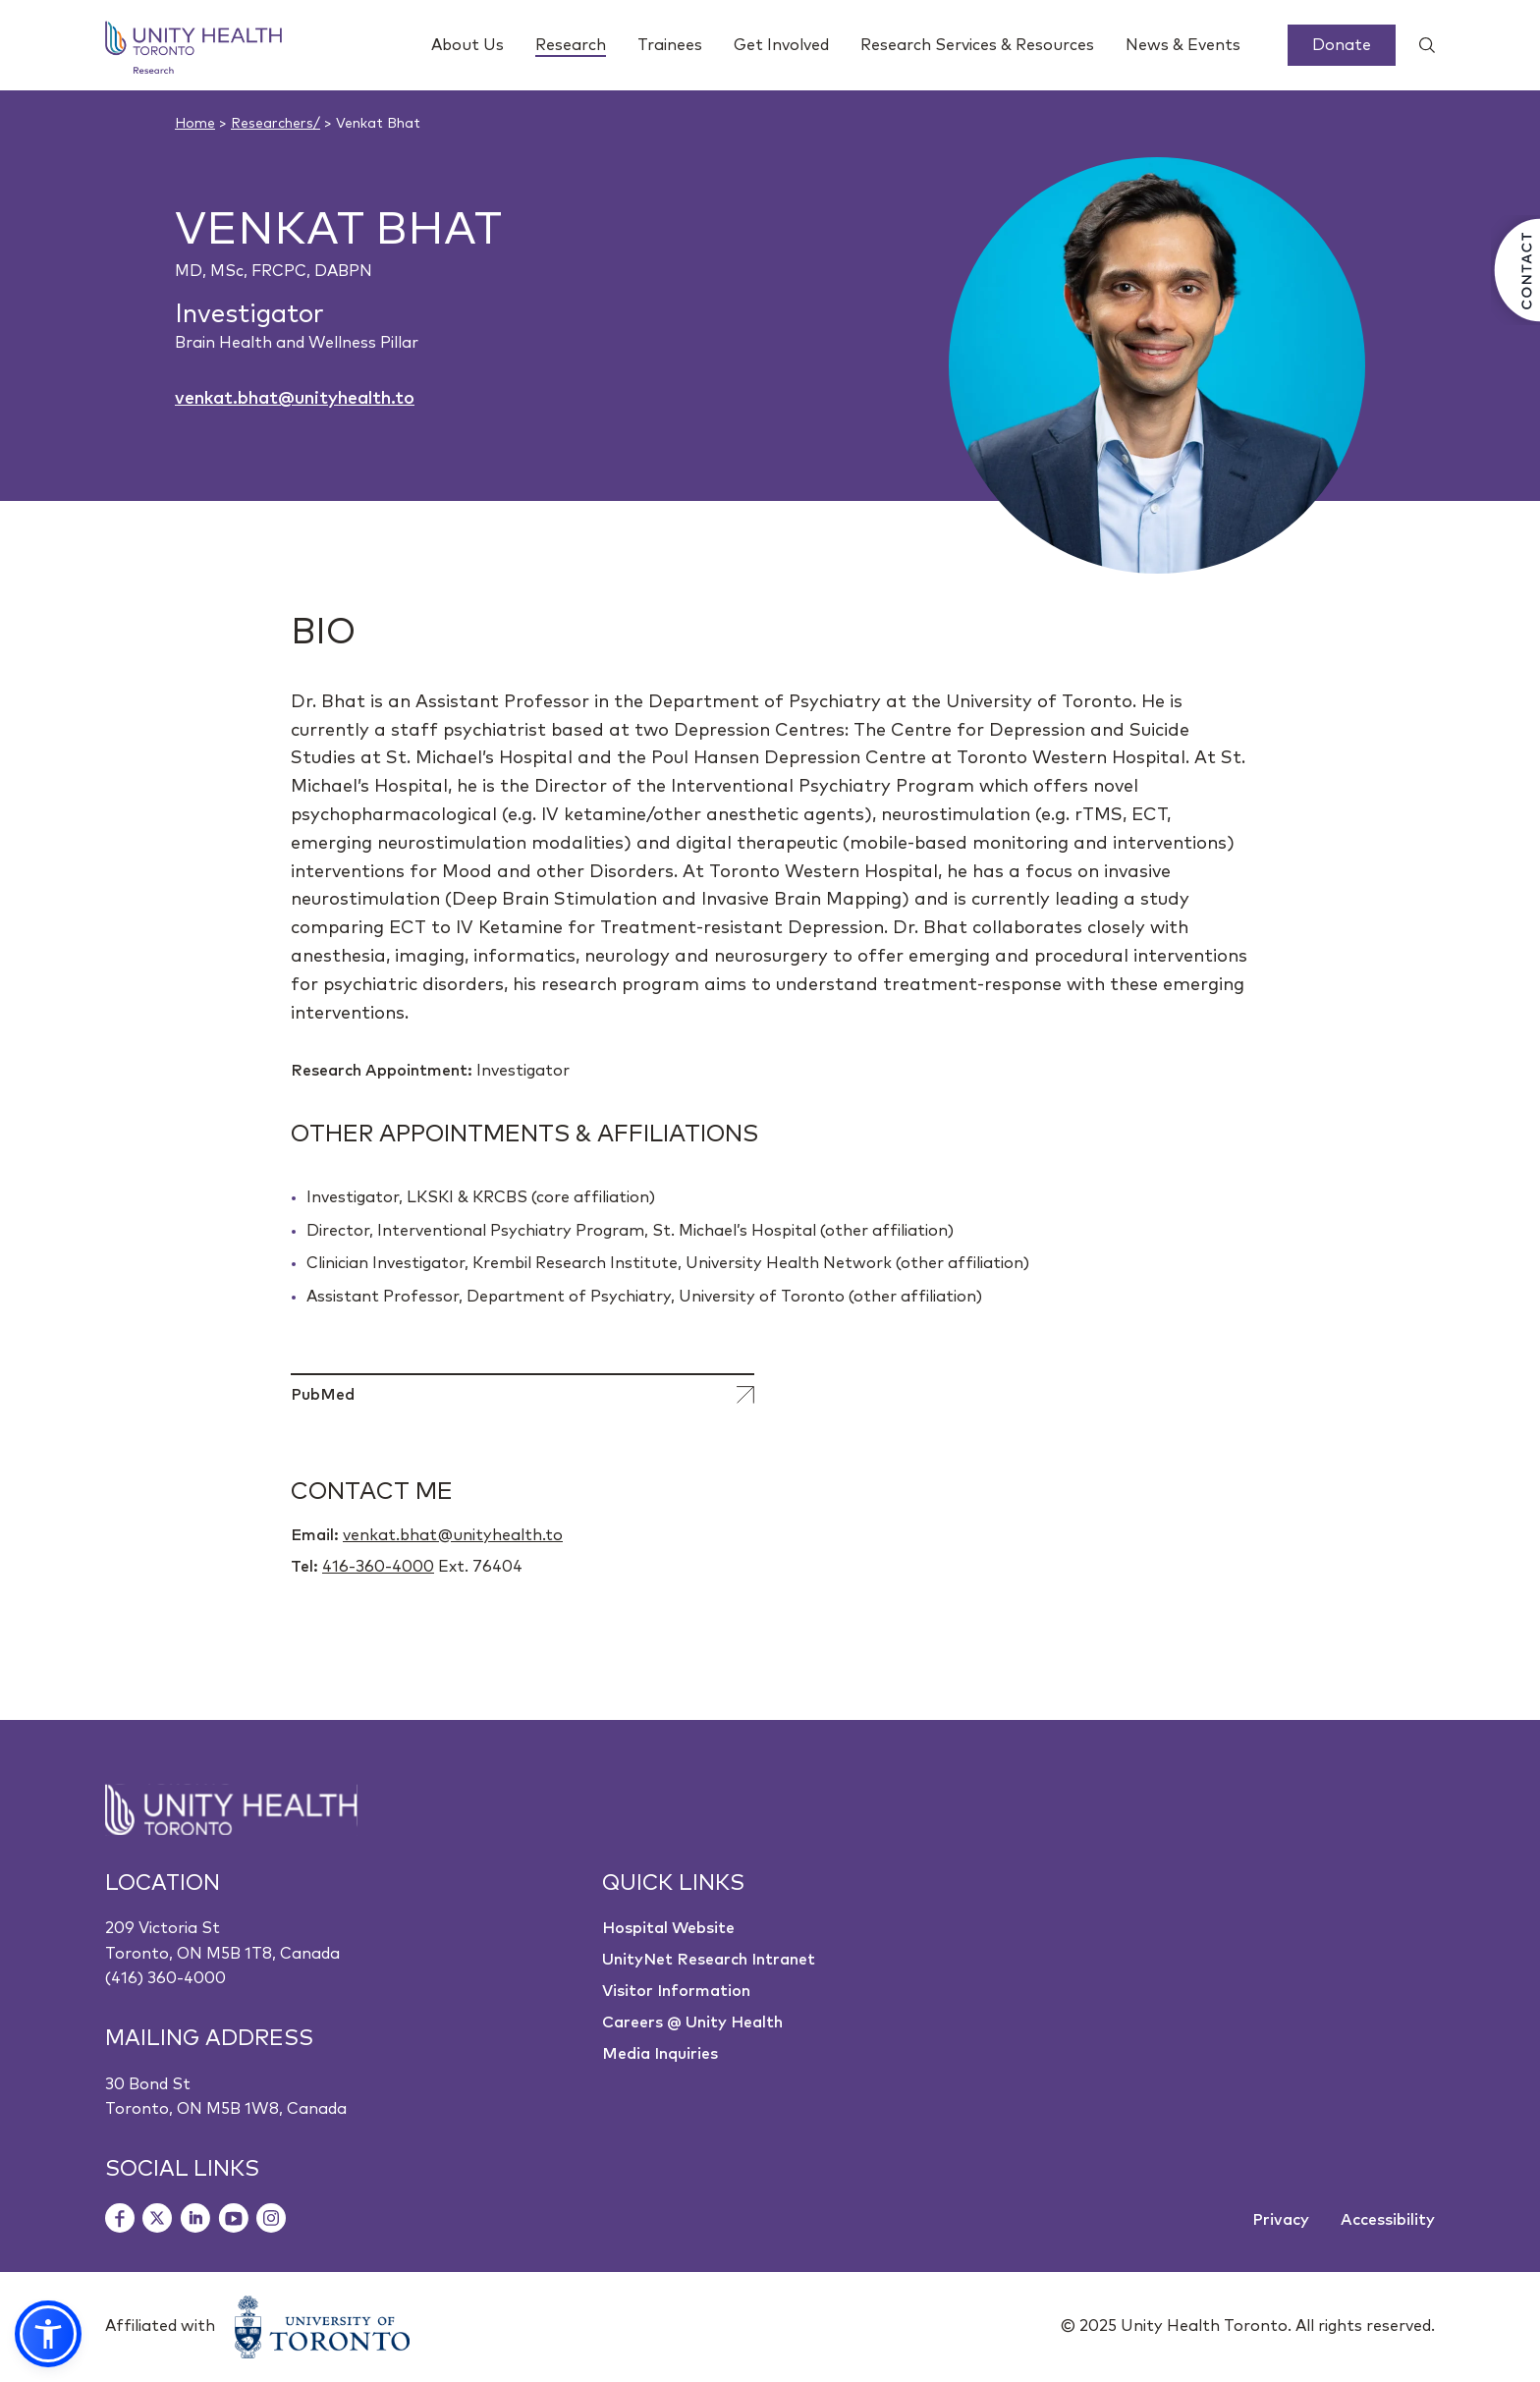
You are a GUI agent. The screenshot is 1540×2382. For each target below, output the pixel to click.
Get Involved (781, 45)
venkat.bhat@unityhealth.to (294, 399)
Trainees (669, 45)
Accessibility (1388, 2220)
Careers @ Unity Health (692, 2022)
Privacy (1280, 2220)
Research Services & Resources (977, 45)
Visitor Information (676, 1991)
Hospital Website (668, 1928)
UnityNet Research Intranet (708, 1959)
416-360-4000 (378, 1567)
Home (195, 124)
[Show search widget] (1419, 45)
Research (570, 47)
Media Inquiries (660, 2054)
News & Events (1183, 45)
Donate (1341, 45)
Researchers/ (275, 124)
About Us (467, 45)
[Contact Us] (1515, 270)
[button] (48, 2333)
